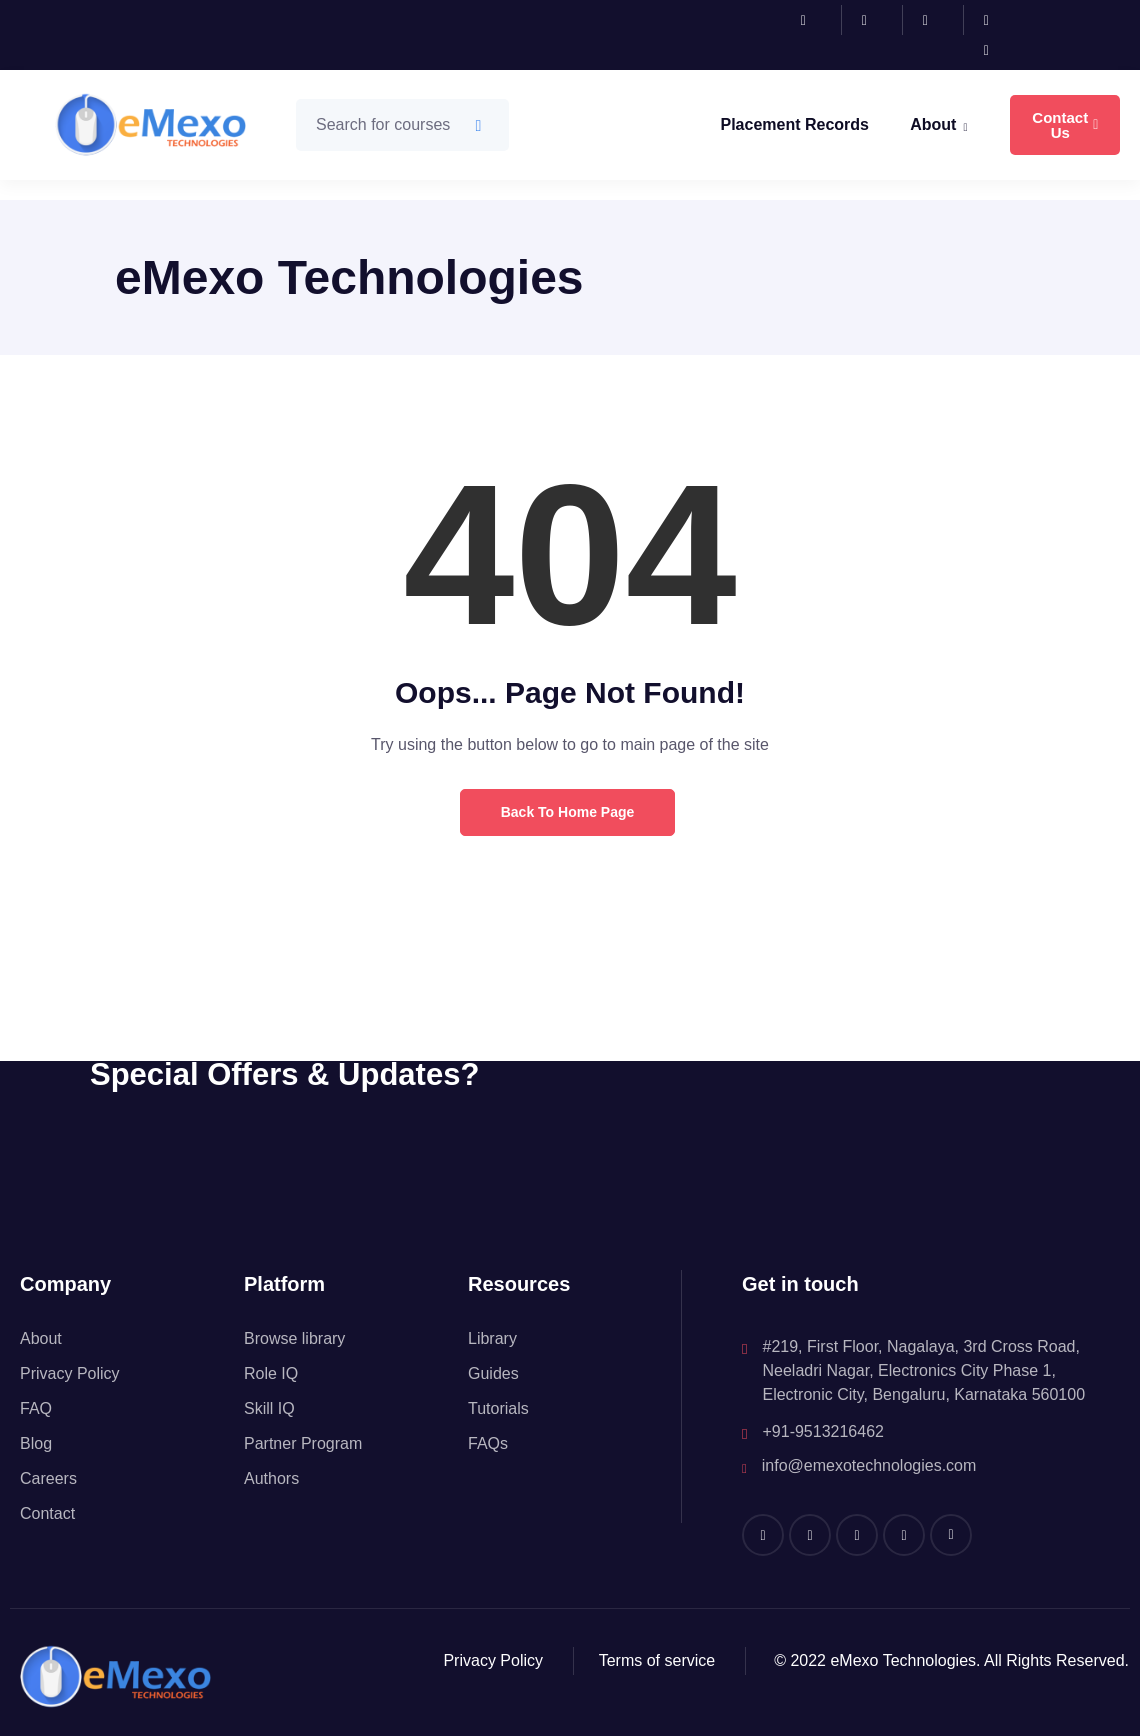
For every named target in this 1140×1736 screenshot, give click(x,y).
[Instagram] (877, 20)
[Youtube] (999, 50)
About (938, 127)
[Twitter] (999, 20)
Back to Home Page (568, 812)
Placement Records (794, 124)
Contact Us (1065, 125)
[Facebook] (816, 20)
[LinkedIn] (938, 20)
